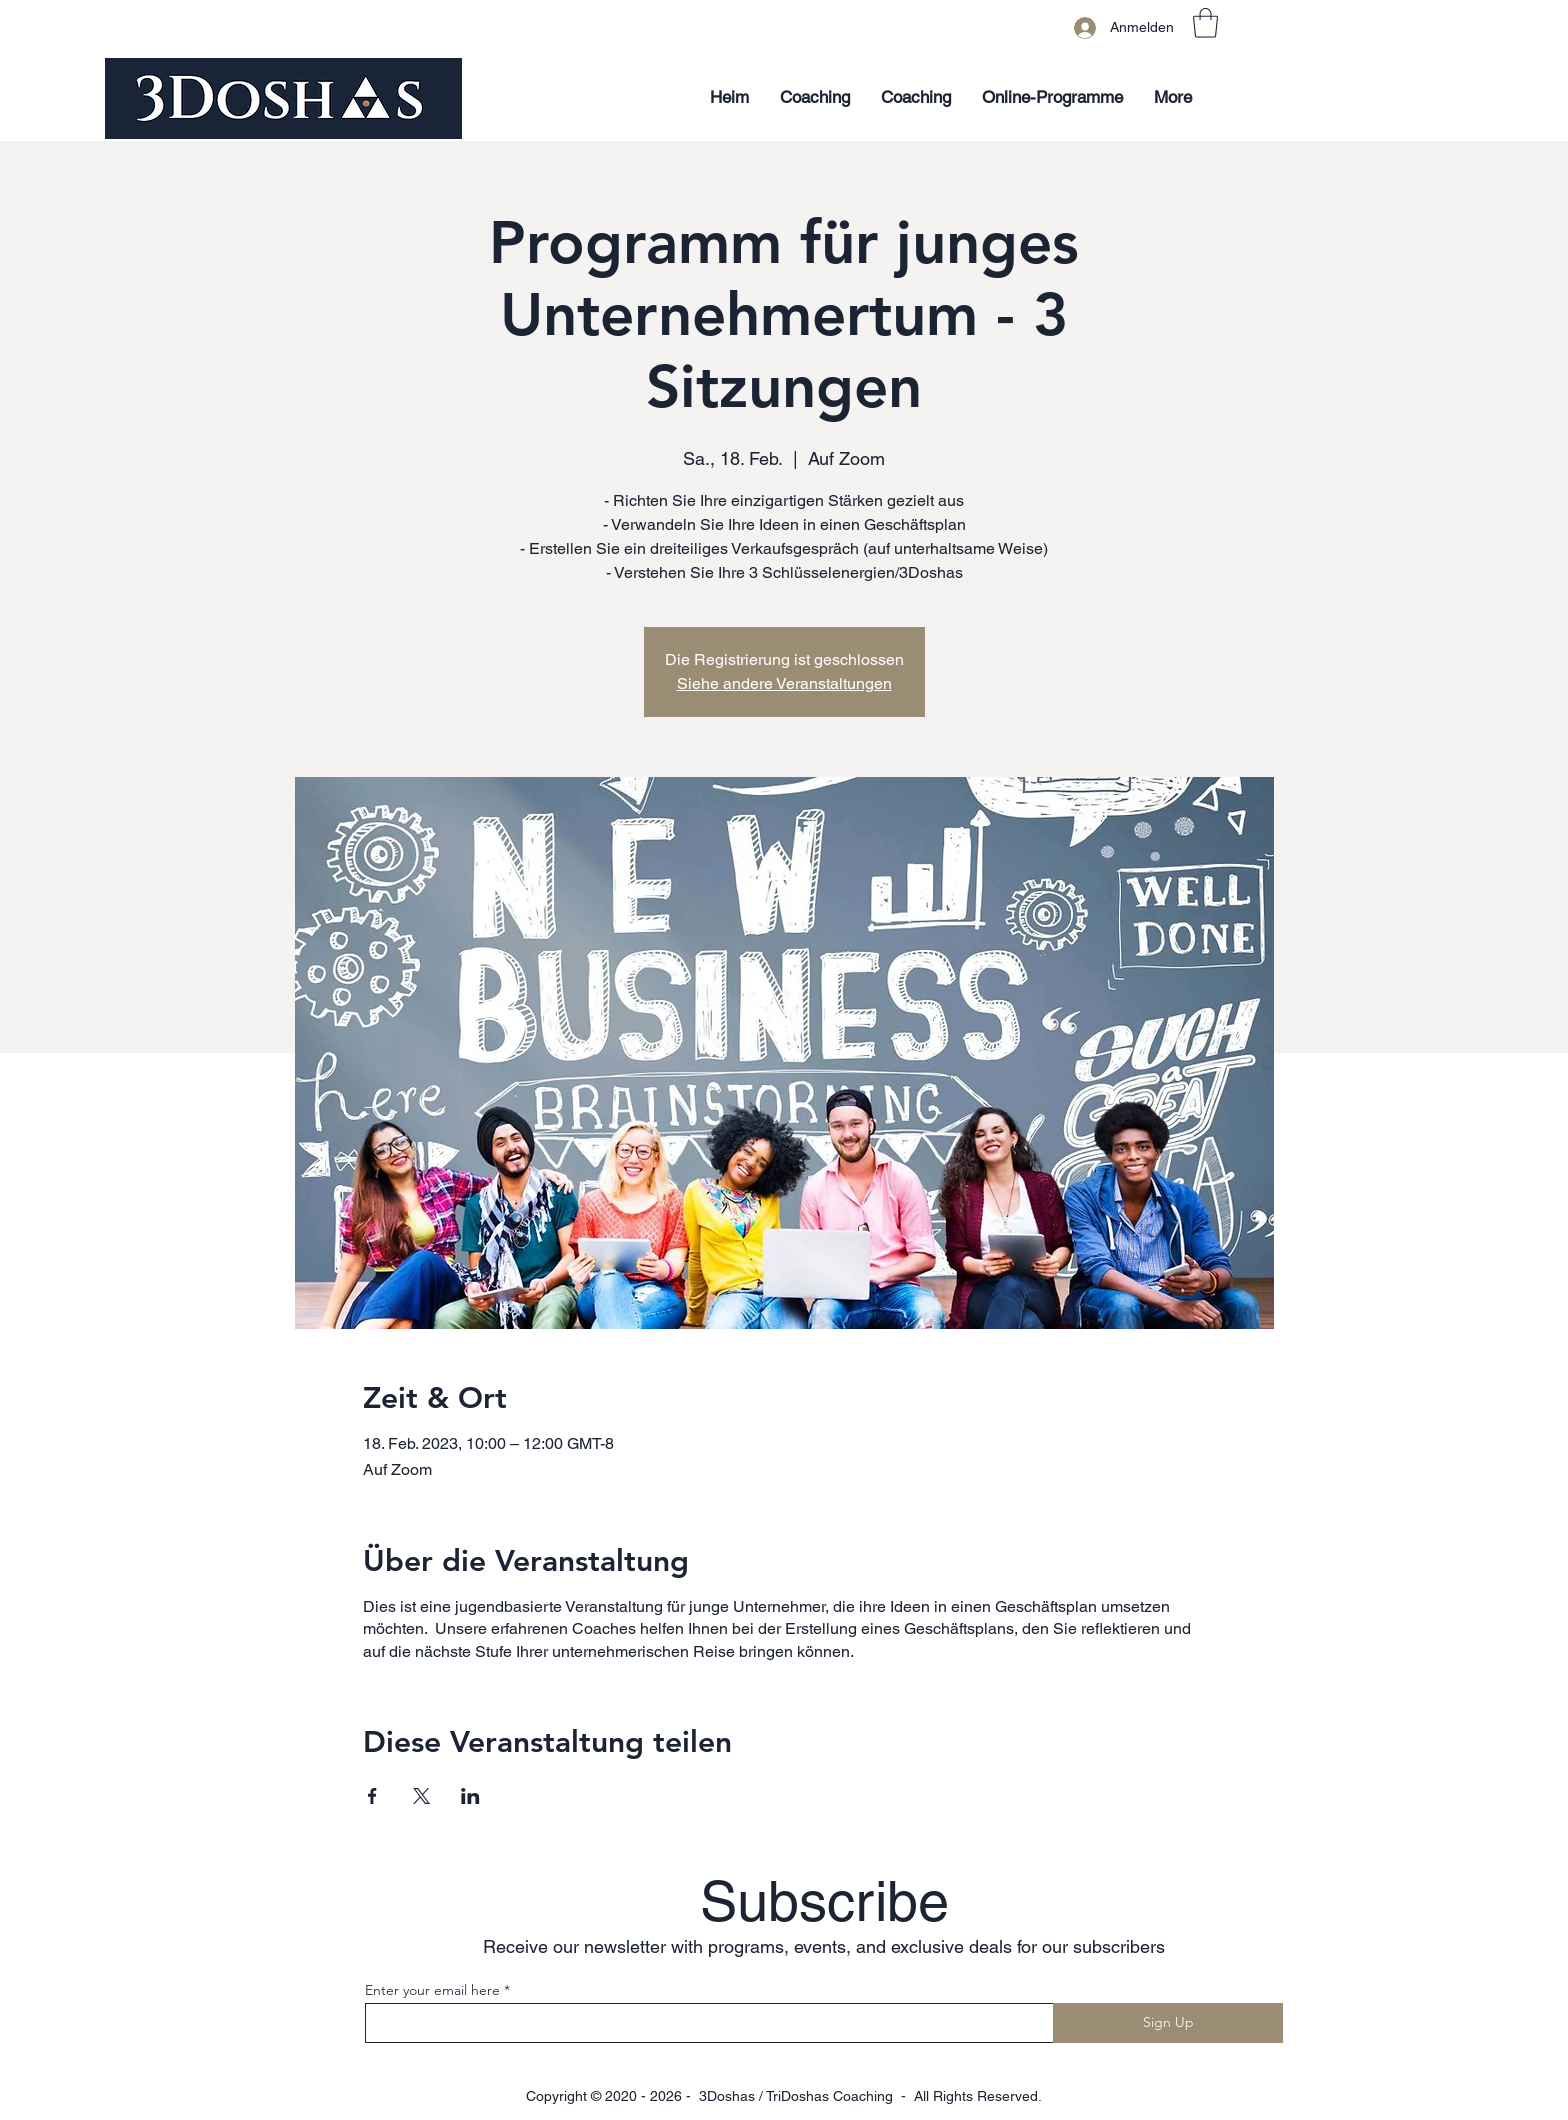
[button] (1205, 23)
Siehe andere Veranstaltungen (784, 683)
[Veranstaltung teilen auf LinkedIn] (470, 1796)
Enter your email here (432, 1990)
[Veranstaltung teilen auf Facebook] (372, 1796)
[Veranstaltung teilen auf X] (421, 1796)
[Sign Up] (1168, 2023)
